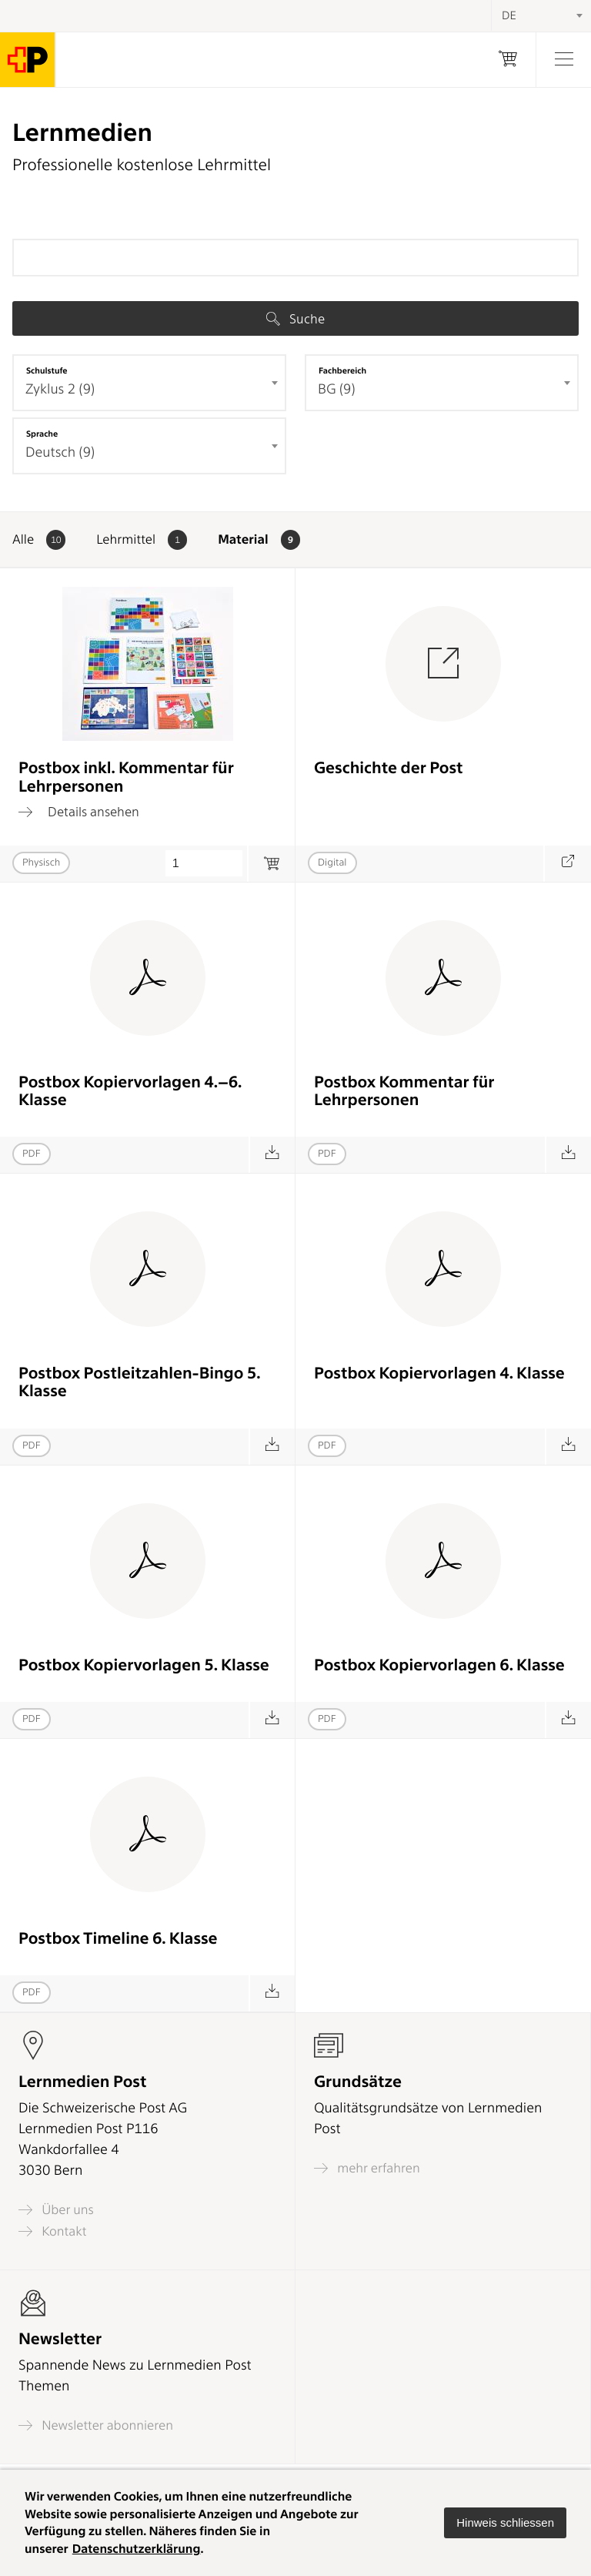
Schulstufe (47, 370)
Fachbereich (342, 370)
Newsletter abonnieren (95, 2425)
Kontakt (52, 2231)
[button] (505, 2522)
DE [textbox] (509, 15)
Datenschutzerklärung (136, 2548)
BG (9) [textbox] (337, 389)
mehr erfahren (367, 2168)
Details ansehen (78, 811)
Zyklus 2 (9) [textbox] (60, 389)
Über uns (56, 2209)
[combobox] (149, 382)
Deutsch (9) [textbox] (60, 452)
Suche (295, 319)
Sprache (42, 433)
